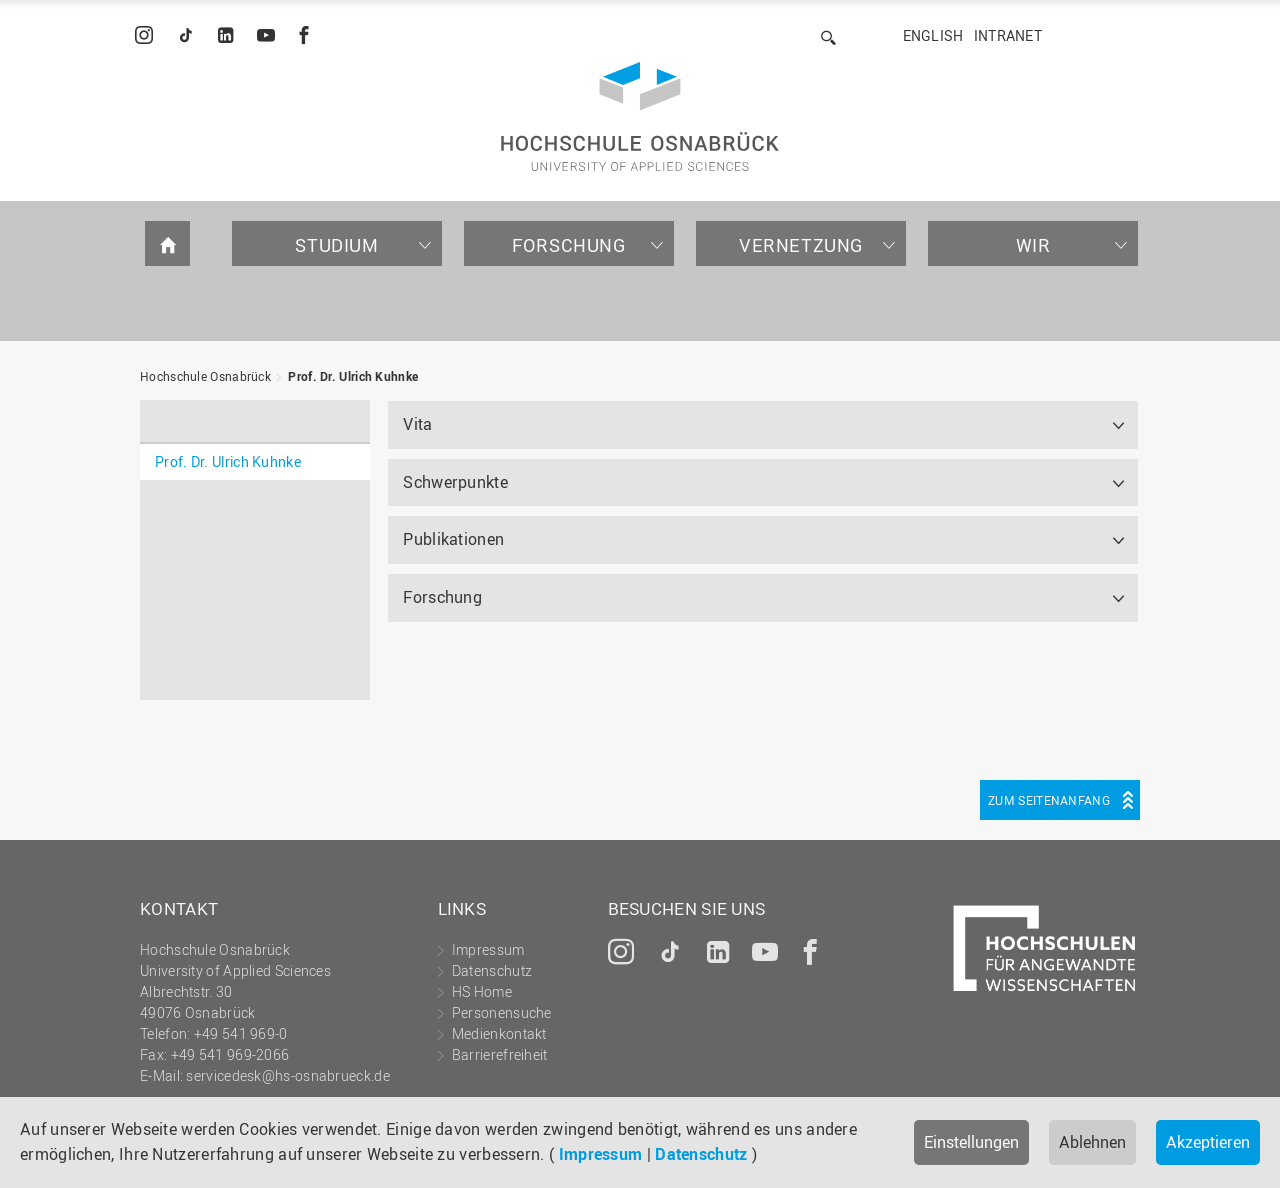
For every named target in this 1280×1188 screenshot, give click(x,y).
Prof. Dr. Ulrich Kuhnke (353, 376)
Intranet (1008, 35)
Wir (1033, 245)
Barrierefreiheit (500, 1054)
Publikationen (453, 539)
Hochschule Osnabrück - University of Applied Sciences (640, 116)
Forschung (568, 245)
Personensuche (502, 1012)
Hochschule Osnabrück (205, 376)
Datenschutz (701, 1154)
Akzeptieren (1208, 1142)
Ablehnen (1092, 1142)
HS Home (482, 991)
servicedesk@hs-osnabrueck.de (287, 1075)
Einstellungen (971, 1142)
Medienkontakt (499, 1033)
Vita (417, 424)
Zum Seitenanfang (1049, 800)
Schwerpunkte (455, 482)
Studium (336, 245)
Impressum (601, 1154)
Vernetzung (801, 245)
